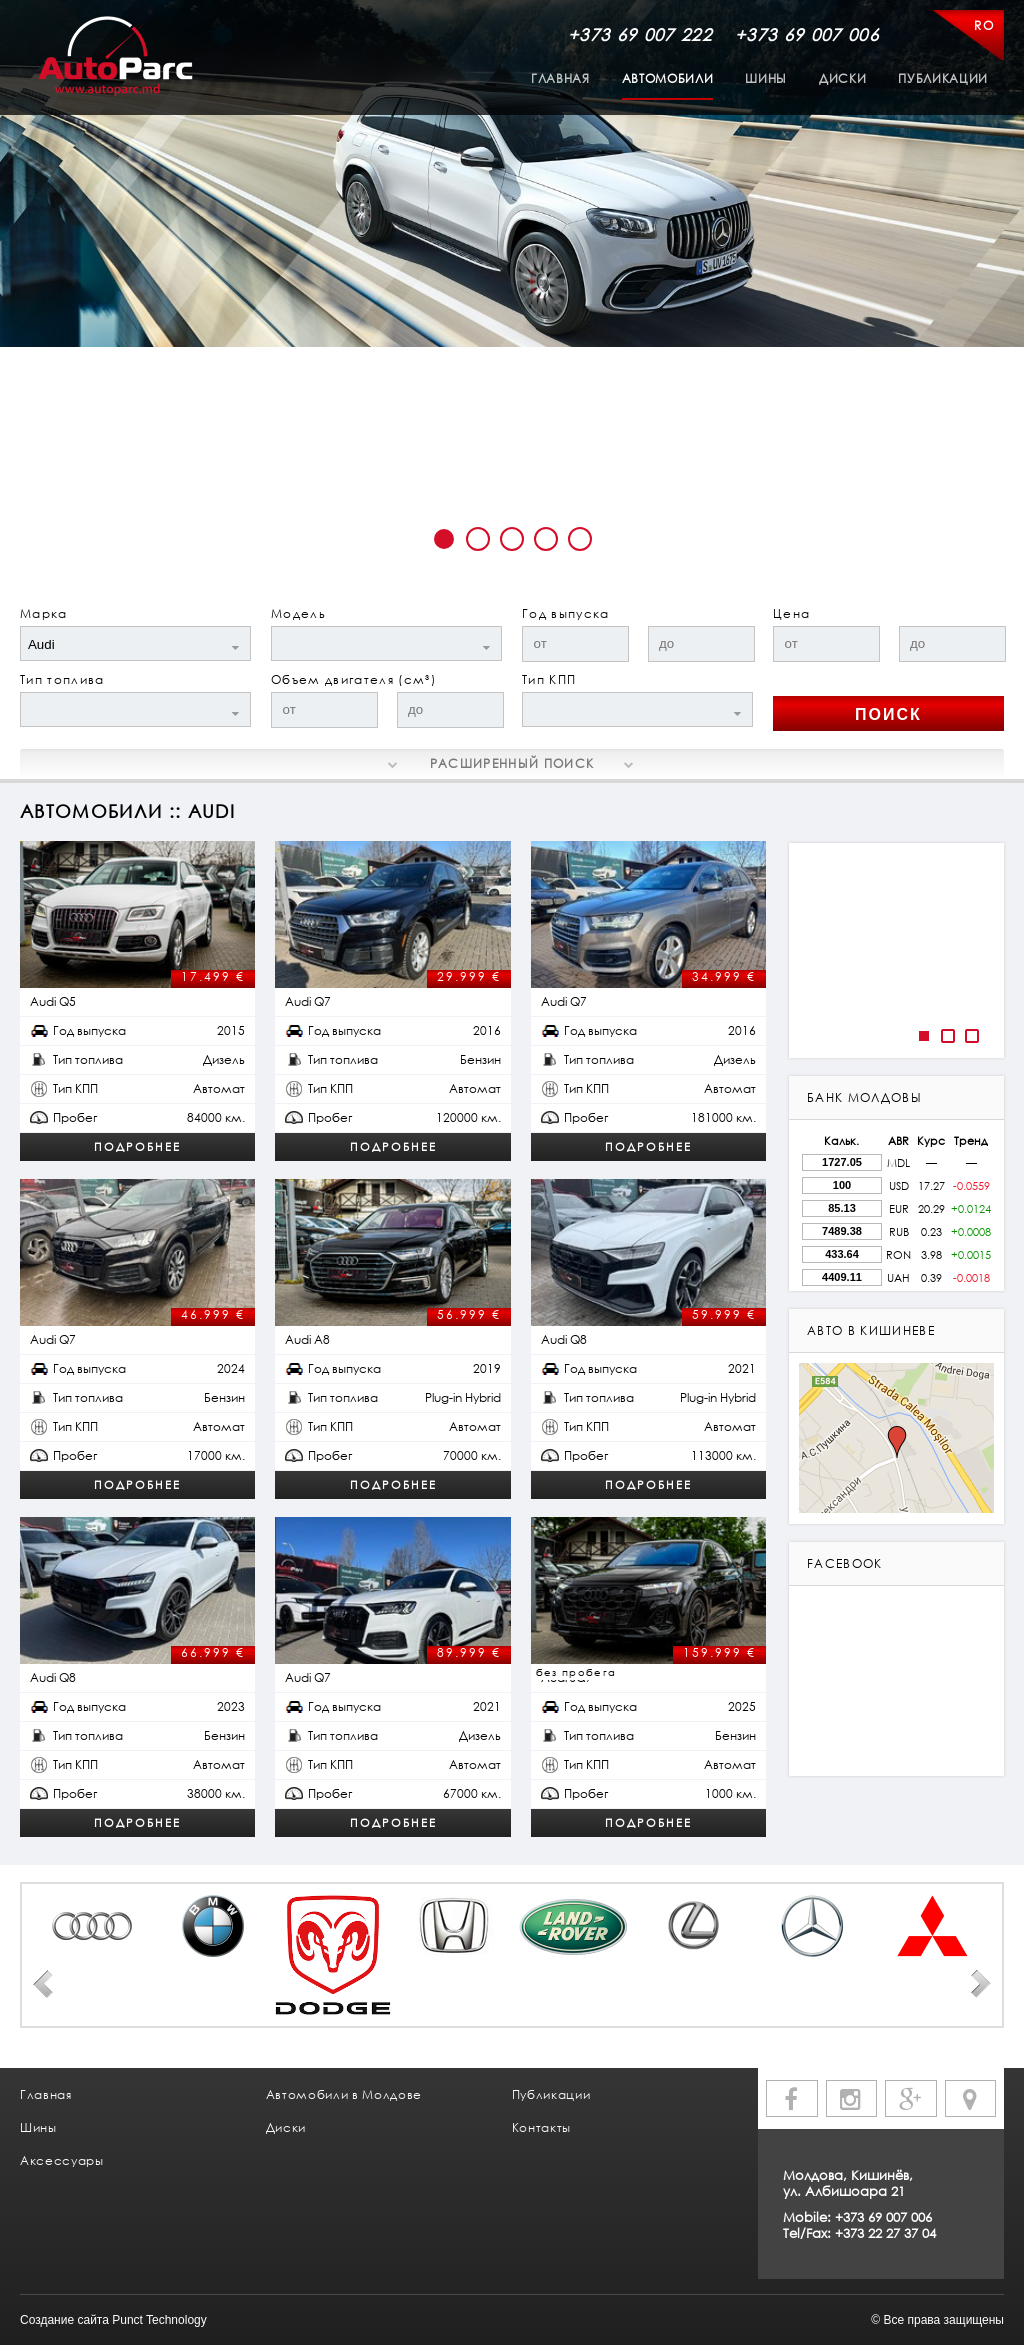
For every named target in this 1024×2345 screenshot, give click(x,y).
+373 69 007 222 (640, 34)
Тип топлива (62, 679)
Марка (44, 613)
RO (984, 25)
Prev (43, 1984)
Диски (842, 78)
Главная (560, 78)
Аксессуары (62, 2160)
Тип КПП (549, 679)
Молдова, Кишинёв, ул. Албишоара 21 (848, 2183)
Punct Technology (159, 2320)
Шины (766, 78)
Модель (298, 613)
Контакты (541, 2127)
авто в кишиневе (871, 1330)
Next (981, 1984)
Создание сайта (64, 2320)
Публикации (943, 78)
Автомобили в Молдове (344, 2094)
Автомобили (668, 78)
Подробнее (137, 1146)
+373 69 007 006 (807, 34)
